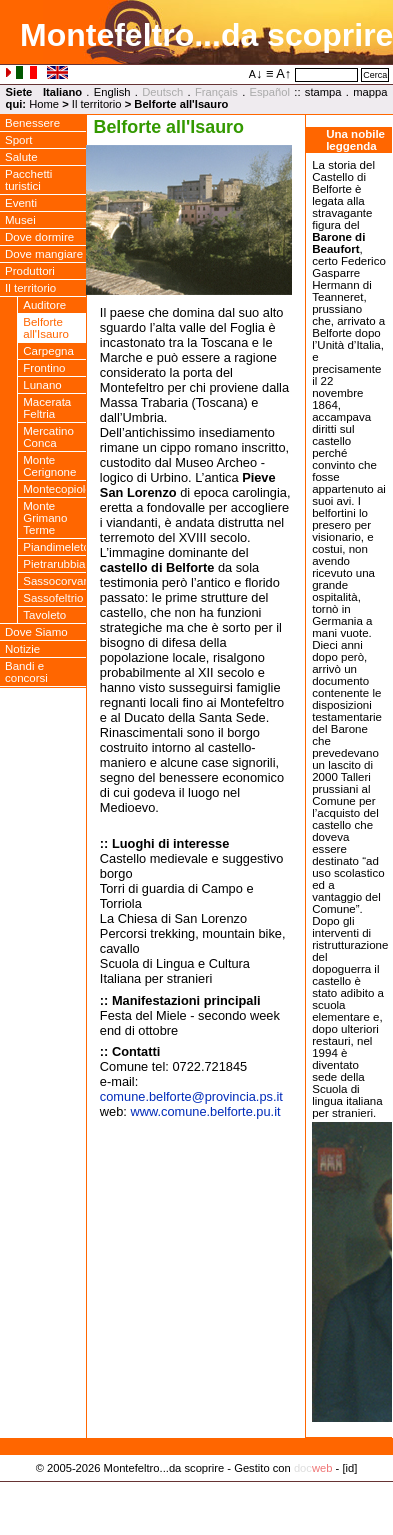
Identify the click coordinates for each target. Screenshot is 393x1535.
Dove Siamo (36, 632)
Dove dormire (39, 237)
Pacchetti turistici (28, 180)
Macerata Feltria (47, 408)
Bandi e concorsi (26, 672)
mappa (370, 92)
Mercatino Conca (48, 437)
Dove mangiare (44, 254)
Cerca (375, 75)
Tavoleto (44, 615)
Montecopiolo (54, 489)
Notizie (22, 649)
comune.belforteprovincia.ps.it (191, 1096)
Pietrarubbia (54, 564)
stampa (323, 92)
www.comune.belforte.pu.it (205, 1111)
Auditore (44, 305)
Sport (19, 140)
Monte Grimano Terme (45, 518)
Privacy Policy (196, 1489)
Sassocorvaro (54, 581)
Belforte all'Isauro (46, 328)
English (112, 92)
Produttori (30, 271)
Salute (21, 157)
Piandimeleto (54, 547)
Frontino (44, 368)
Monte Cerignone (49, 466)
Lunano (42, 385)
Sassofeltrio (53, 598)
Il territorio (97, 104)
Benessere (32, 123)
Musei (20, 220)
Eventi (21, 203)
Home (44, 104)
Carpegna (48, 351)
